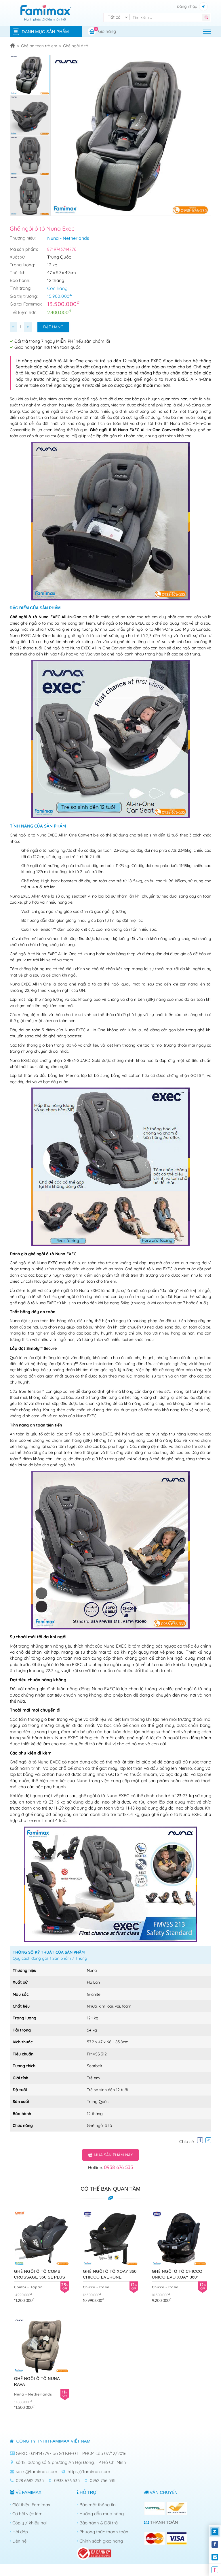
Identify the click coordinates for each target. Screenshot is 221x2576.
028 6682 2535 (30, 2480)
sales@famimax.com (36, 2471)
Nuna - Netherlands (68, 238)
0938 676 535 (118, 2167)
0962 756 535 (102, 2480)
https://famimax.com (89, 2471)
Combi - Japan (28, 2287)
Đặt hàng (53, 326)
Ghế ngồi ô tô (75, 45)
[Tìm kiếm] (167, 17)
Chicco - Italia (96, 2287)
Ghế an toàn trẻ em (39, 45)
